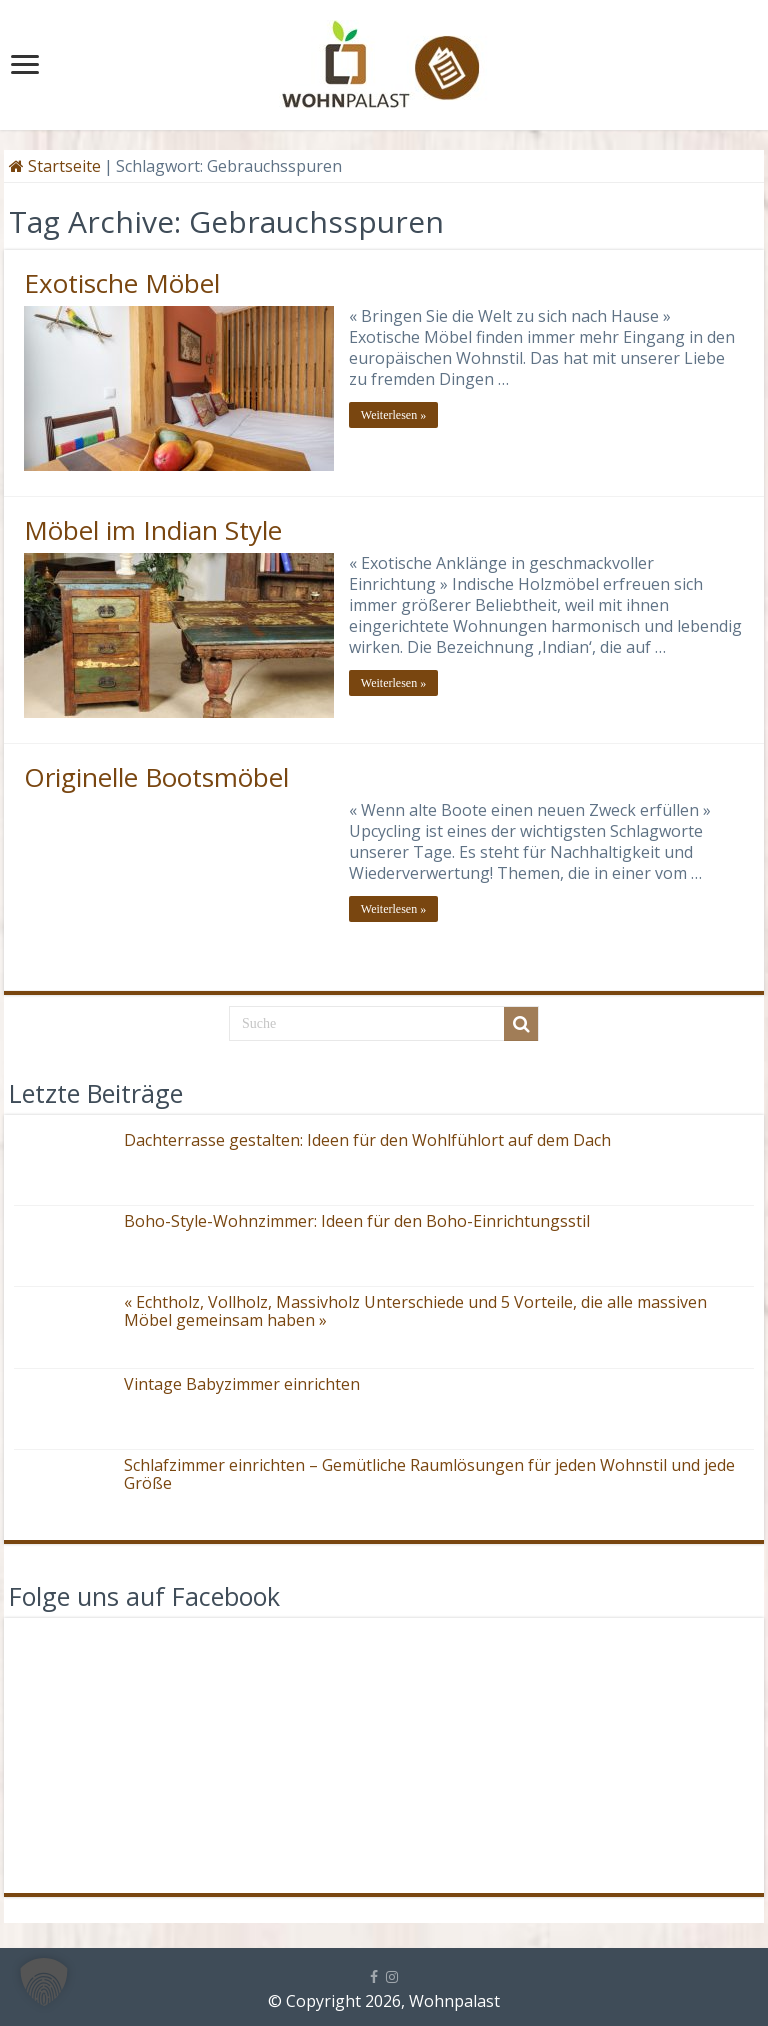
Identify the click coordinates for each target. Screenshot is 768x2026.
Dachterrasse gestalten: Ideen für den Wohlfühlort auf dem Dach (367, 1140)
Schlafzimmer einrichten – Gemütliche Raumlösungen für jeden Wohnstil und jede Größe (429, 1474)
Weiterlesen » (393, 415)
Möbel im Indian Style (153, 530)
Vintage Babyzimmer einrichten (242, 1384)
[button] (44, 1982)
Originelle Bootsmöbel (156, 777)
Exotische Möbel (122, 283)
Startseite (55, 166)
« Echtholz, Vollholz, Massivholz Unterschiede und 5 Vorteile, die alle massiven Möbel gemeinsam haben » (415, 1311)
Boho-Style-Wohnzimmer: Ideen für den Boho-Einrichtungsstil (357, 1221)
